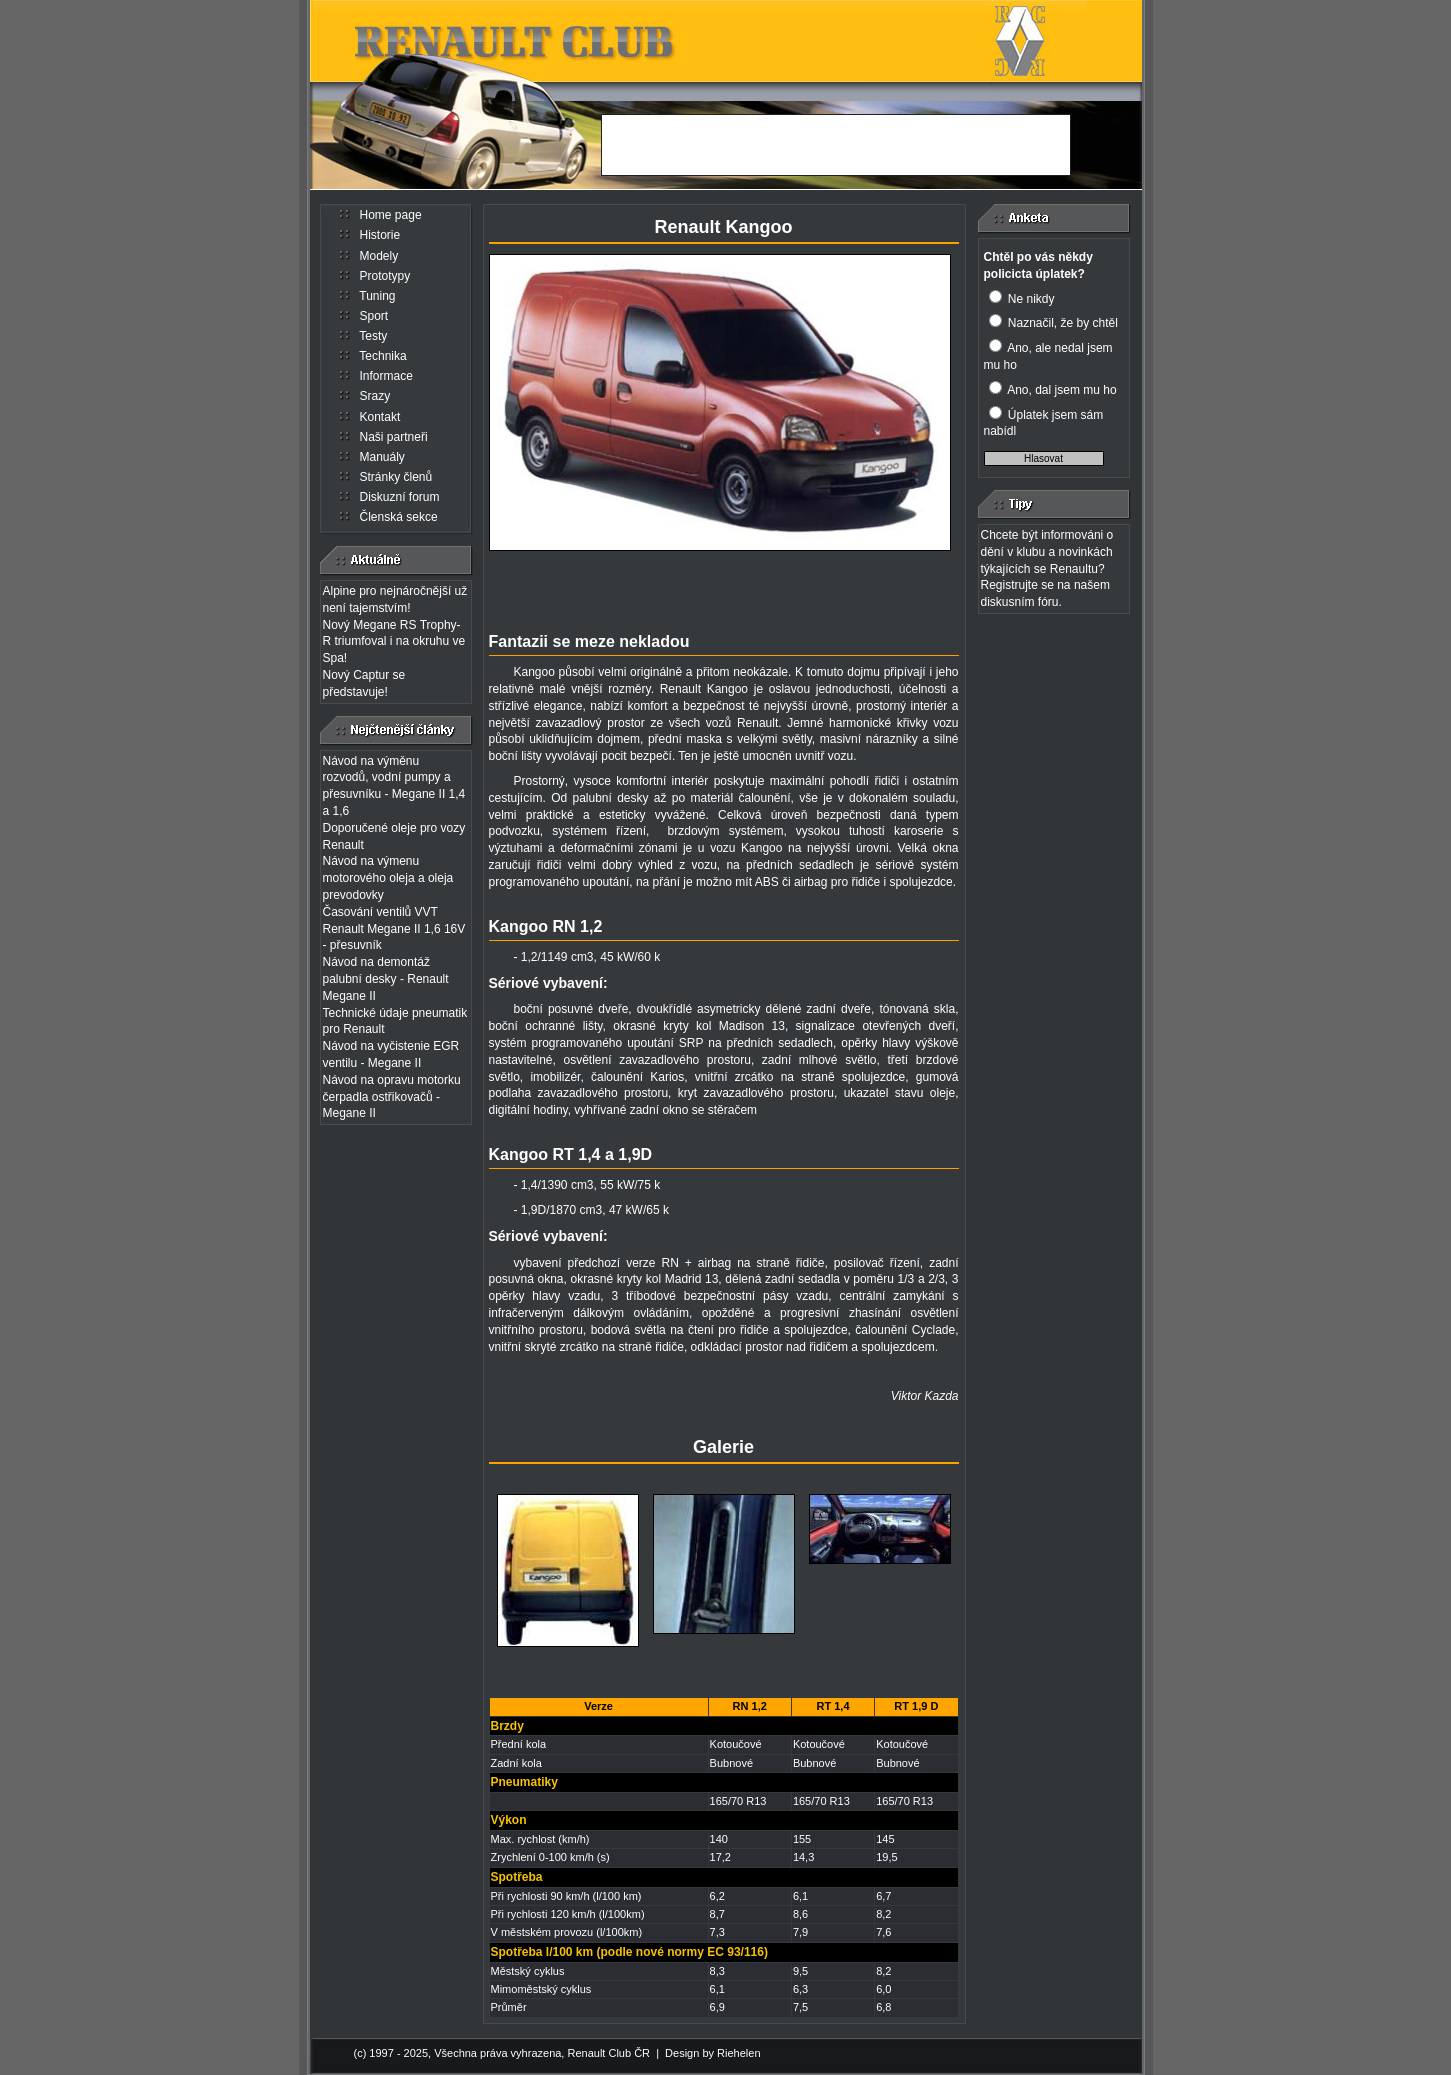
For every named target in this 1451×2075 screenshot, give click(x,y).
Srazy (375, 396)
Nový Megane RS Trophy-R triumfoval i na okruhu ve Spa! (394, 642)
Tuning (377, 296)
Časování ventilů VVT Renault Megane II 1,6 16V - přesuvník (394, 929)
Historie (380, 235)
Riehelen (738, 2053)
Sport (374, 316)
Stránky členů (396, 477)
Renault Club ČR (608, 2053)
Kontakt (380, 417)
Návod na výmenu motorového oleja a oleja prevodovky (388, 878)
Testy (373, 336)
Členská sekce (399, 517)
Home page (391, 215)
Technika (382, 356)
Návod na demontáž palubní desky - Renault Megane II (386, 979)
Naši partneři (394, 437)
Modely (379, 256)
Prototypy (385, 276)
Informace (386, 376)
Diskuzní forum (400, 497)
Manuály (382, 457)
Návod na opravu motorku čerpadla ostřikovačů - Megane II (392, 1097)
